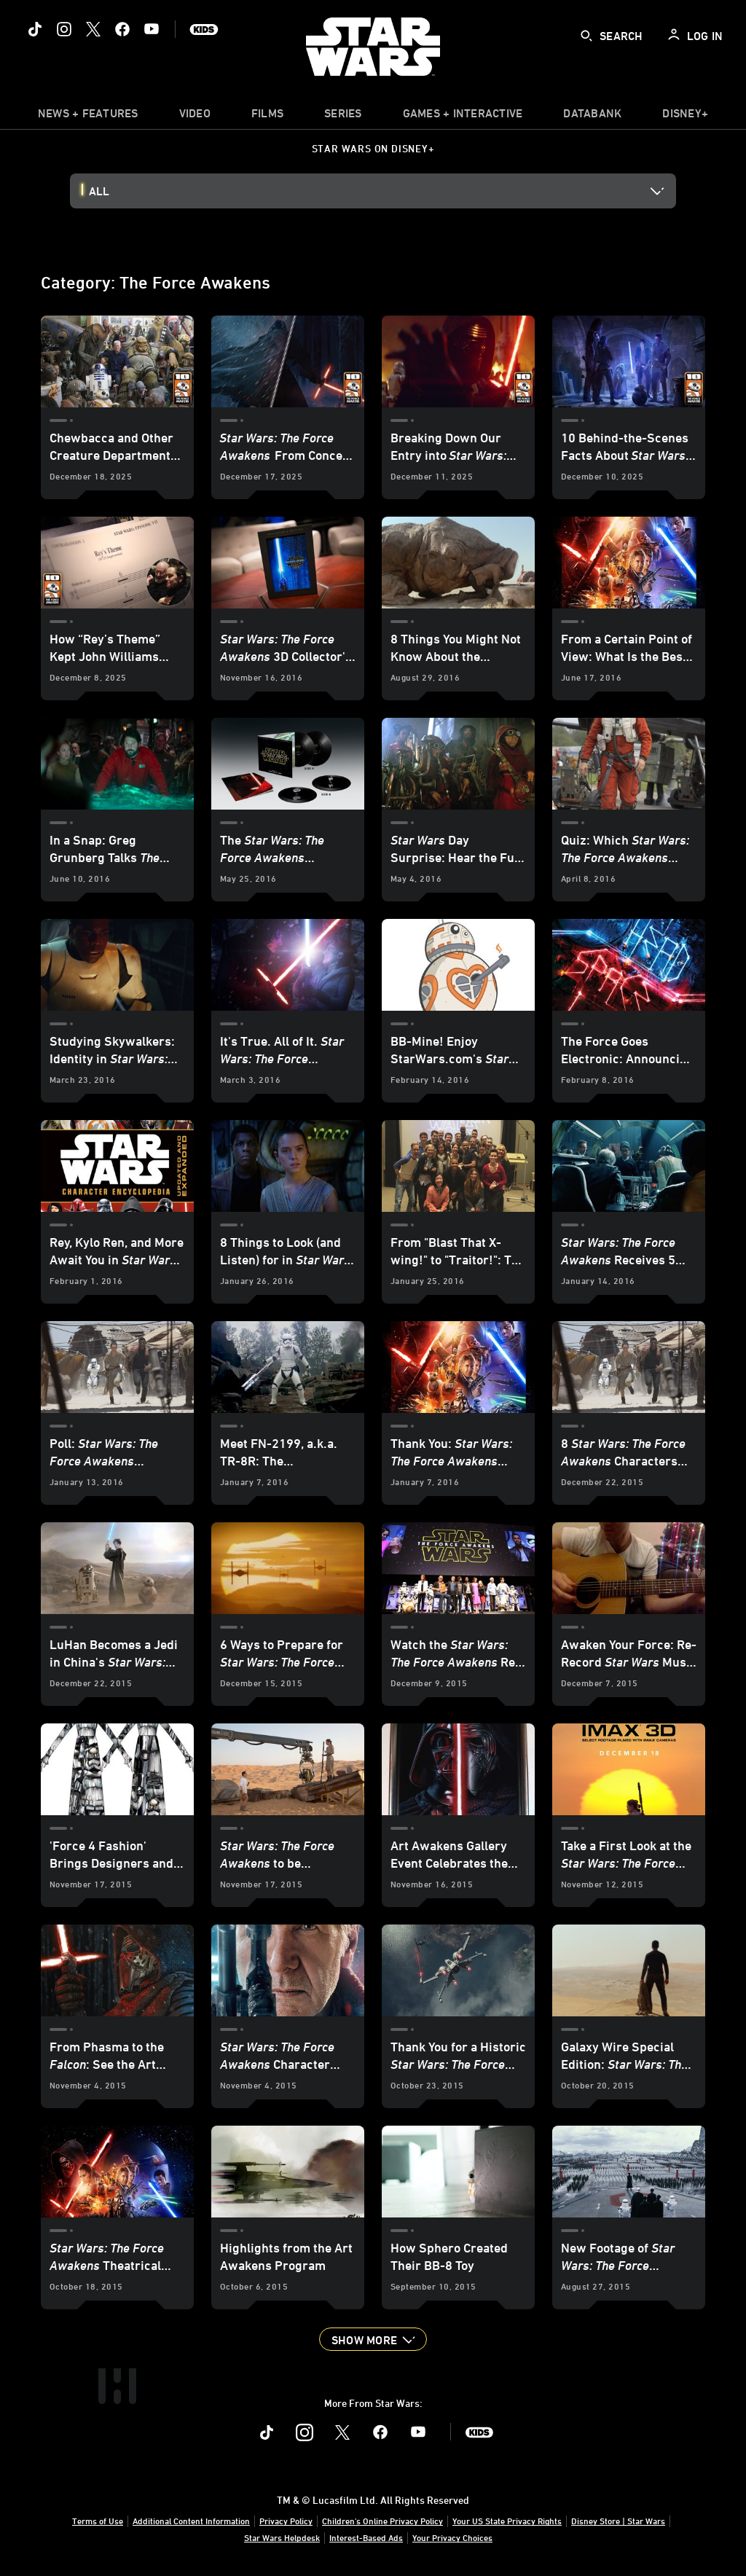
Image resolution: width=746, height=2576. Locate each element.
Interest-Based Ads (366, 2537)
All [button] (99, 190)
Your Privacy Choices (452, 2537)
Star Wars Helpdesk (282, 2537)
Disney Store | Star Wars (618, 2521)
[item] (88, 117)
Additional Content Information (191, 2521)
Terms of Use (97, 2521)
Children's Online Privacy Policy (382, 2521)
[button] (373, 2339)
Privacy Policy (286, 2521)
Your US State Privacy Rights (507, 2521)
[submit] (586, 35)
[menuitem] (195, 117)
